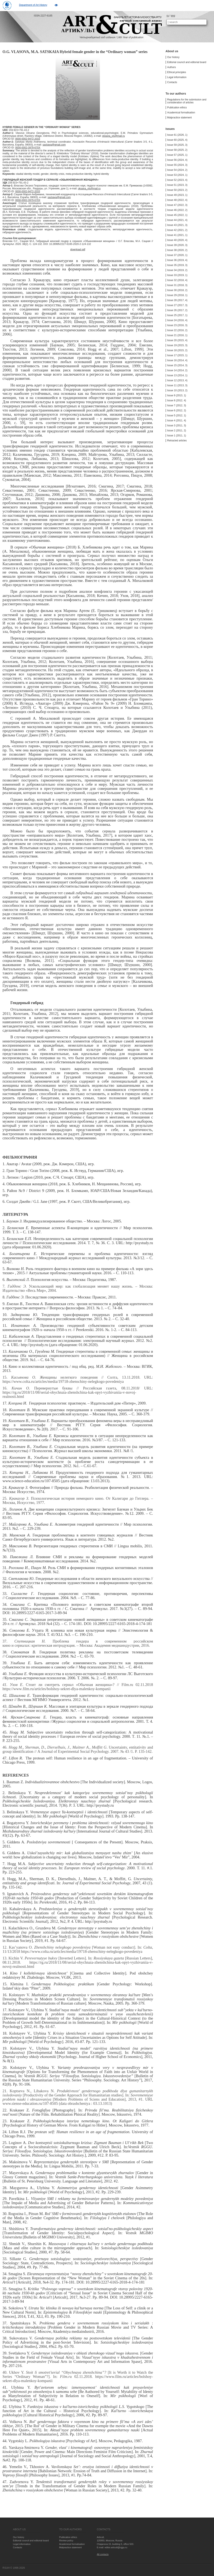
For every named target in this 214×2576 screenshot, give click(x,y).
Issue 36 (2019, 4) (177, 260)
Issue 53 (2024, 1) (177, 175)
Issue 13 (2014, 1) (177, 375)
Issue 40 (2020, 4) (177, 240)
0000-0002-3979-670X (27, 147)
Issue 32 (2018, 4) (177, 280)
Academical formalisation (181, 112)
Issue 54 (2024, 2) (177, 169)
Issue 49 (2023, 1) (177, 195)
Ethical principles (176, 72)
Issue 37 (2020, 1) (177, 255)
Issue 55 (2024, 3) (177, 164)
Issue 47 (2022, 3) (177, 205)
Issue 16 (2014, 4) (177, 360)
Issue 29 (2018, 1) (177, 295)
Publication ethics (177, 107)
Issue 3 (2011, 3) (176, 425)
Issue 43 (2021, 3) (177, 225)
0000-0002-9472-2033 (27, 138)
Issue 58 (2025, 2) (177, 149)
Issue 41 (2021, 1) (177, 235)
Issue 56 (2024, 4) (177, 159)
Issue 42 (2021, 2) (177, 230)
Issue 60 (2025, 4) (177, 139)
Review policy (66, 2540)
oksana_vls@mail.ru (113, 135)
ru (168, 15)
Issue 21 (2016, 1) (177, 335)
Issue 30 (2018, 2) (177, 290)
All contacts (102, 2554)
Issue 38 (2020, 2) (177, 250)
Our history (173, 57)
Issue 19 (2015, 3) (177, 345)
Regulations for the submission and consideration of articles (186, 101)
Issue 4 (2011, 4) (176, 420)
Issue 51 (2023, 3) (177, 185)
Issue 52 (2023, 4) (177, 180)
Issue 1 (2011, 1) (176, 435)
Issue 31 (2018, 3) (177, 285)
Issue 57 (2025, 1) (177, 154)
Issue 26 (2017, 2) (177, 310)
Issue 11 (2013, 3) (177, 385)
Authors (171, 67)
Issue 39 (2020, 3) (177, 245)
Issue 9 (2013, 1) (176, 395)
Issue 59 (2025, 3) (177, 144)
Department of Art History (33, 5)
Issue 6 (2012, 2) (176, 410)
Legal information (176, 77)
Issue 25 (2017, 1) (177, 315)
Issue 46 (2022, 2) (177, 210)
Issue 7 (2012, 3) (176, 405)
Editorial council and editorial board (186, 62)
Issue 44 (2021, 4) (177, 220)
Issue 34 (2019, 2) (177, 270)
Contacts (172, 82)
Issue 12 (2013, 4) (177, 380)
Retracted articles (177, 440)
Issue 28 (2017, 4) (177, 300)
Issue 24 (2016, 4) (177, 320)
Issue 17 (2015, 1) (177, 355)
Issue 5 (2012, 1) (176, 415)
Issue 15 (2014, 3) (177, 365)
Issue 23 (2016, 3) (177, 325)
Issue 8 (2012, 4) (176, 400)
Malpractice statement (179, 117)
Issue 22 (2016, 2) (177, 330)
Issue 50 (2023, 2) (177, 190)
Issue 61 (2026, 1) (177, 134)
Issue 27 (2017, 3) (177, 305)
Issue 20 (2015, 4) (177, 340)
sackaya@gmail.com (54, 144)
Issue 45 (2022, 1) (177, 215)
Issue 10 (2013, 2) (177, 390)
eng (173, 15)
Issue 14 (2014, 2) (177, 370)
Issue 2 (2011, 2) (176, 430)
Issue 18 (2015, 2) (177, 350)
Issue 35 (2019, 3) (177, 265)
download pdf (77, 249)
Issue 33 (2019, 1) (177, 275)
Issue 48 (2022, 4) (177, 200)
